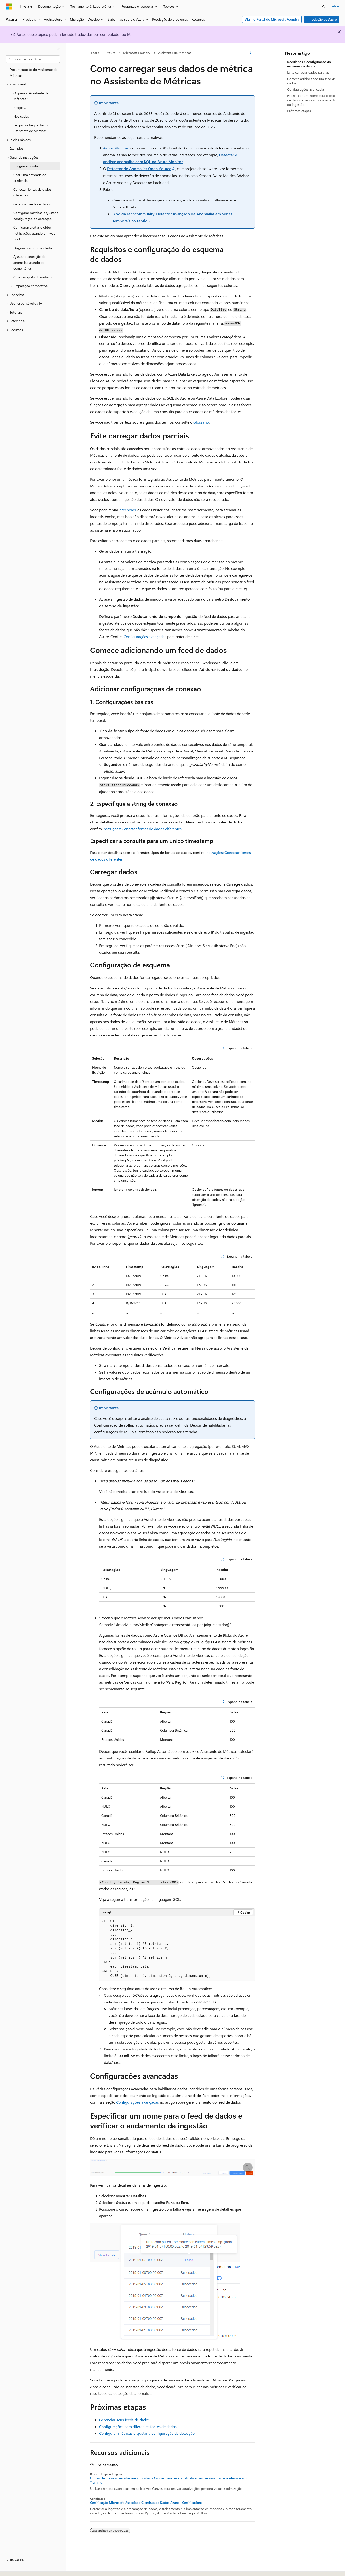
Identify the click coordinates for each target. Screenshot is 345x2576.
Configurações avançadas (145, 636)
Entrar (334, 6)
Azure (111, 52)
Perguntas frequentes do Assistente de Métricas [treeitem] (31, 128)
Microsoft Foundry (136, 52)
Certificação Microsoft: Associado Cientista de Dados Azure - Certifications (146, 2502)
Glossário (201, 422)
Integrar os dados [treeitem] (26, 166)
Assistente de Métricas (174, 52)
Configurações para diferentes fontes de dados (138, 2426)
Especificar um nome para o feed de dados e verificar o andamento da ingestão (311, 100)
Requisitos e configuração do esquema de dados (309, 63)
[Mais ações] (251, 53)
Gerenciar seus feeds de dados (124, 2419)
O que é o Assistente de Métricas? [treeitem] (30, 96)
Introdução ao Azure (321, 19)
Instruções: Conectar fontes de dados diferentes (142, 828)
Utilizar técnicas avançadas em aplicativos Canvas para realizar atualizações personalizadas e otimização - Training (169, 2480)
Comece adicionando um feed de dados (311, 81)
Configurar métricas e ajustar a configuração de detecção (147, 2433)
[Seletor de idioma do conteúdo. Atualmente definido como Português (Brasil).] (24, 2568)
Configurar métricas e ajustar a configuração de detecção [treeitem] (35, 215)
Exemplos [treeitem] (16, 148)
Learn (95, 52)
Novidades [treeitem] (21, 116)
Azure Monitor (116, 147)
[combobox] (33, 59)
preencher (127, 509)
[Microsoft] (9, 6)
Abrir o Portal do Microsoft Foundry (272, 19)
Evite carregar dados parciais (308, 72)
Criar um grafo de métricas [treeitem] (33, 277)
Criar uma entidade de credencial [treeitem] (29, 177)
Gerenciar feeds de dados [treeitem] (32, 204)
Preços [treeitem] (18, 107)
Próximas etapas (299, 110)
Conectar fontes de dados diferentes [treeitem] (32, 192)
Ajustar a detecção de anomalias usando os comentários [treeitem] (29, 262)
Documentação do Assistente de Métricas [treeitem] (33, 72)
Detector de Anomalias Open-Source (139, 168)
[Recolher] (59, 49)
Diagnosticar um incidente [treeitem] (32, 248)
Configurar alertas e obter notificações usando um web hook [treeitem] (34, 233)
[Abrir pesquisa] (323, 6)
